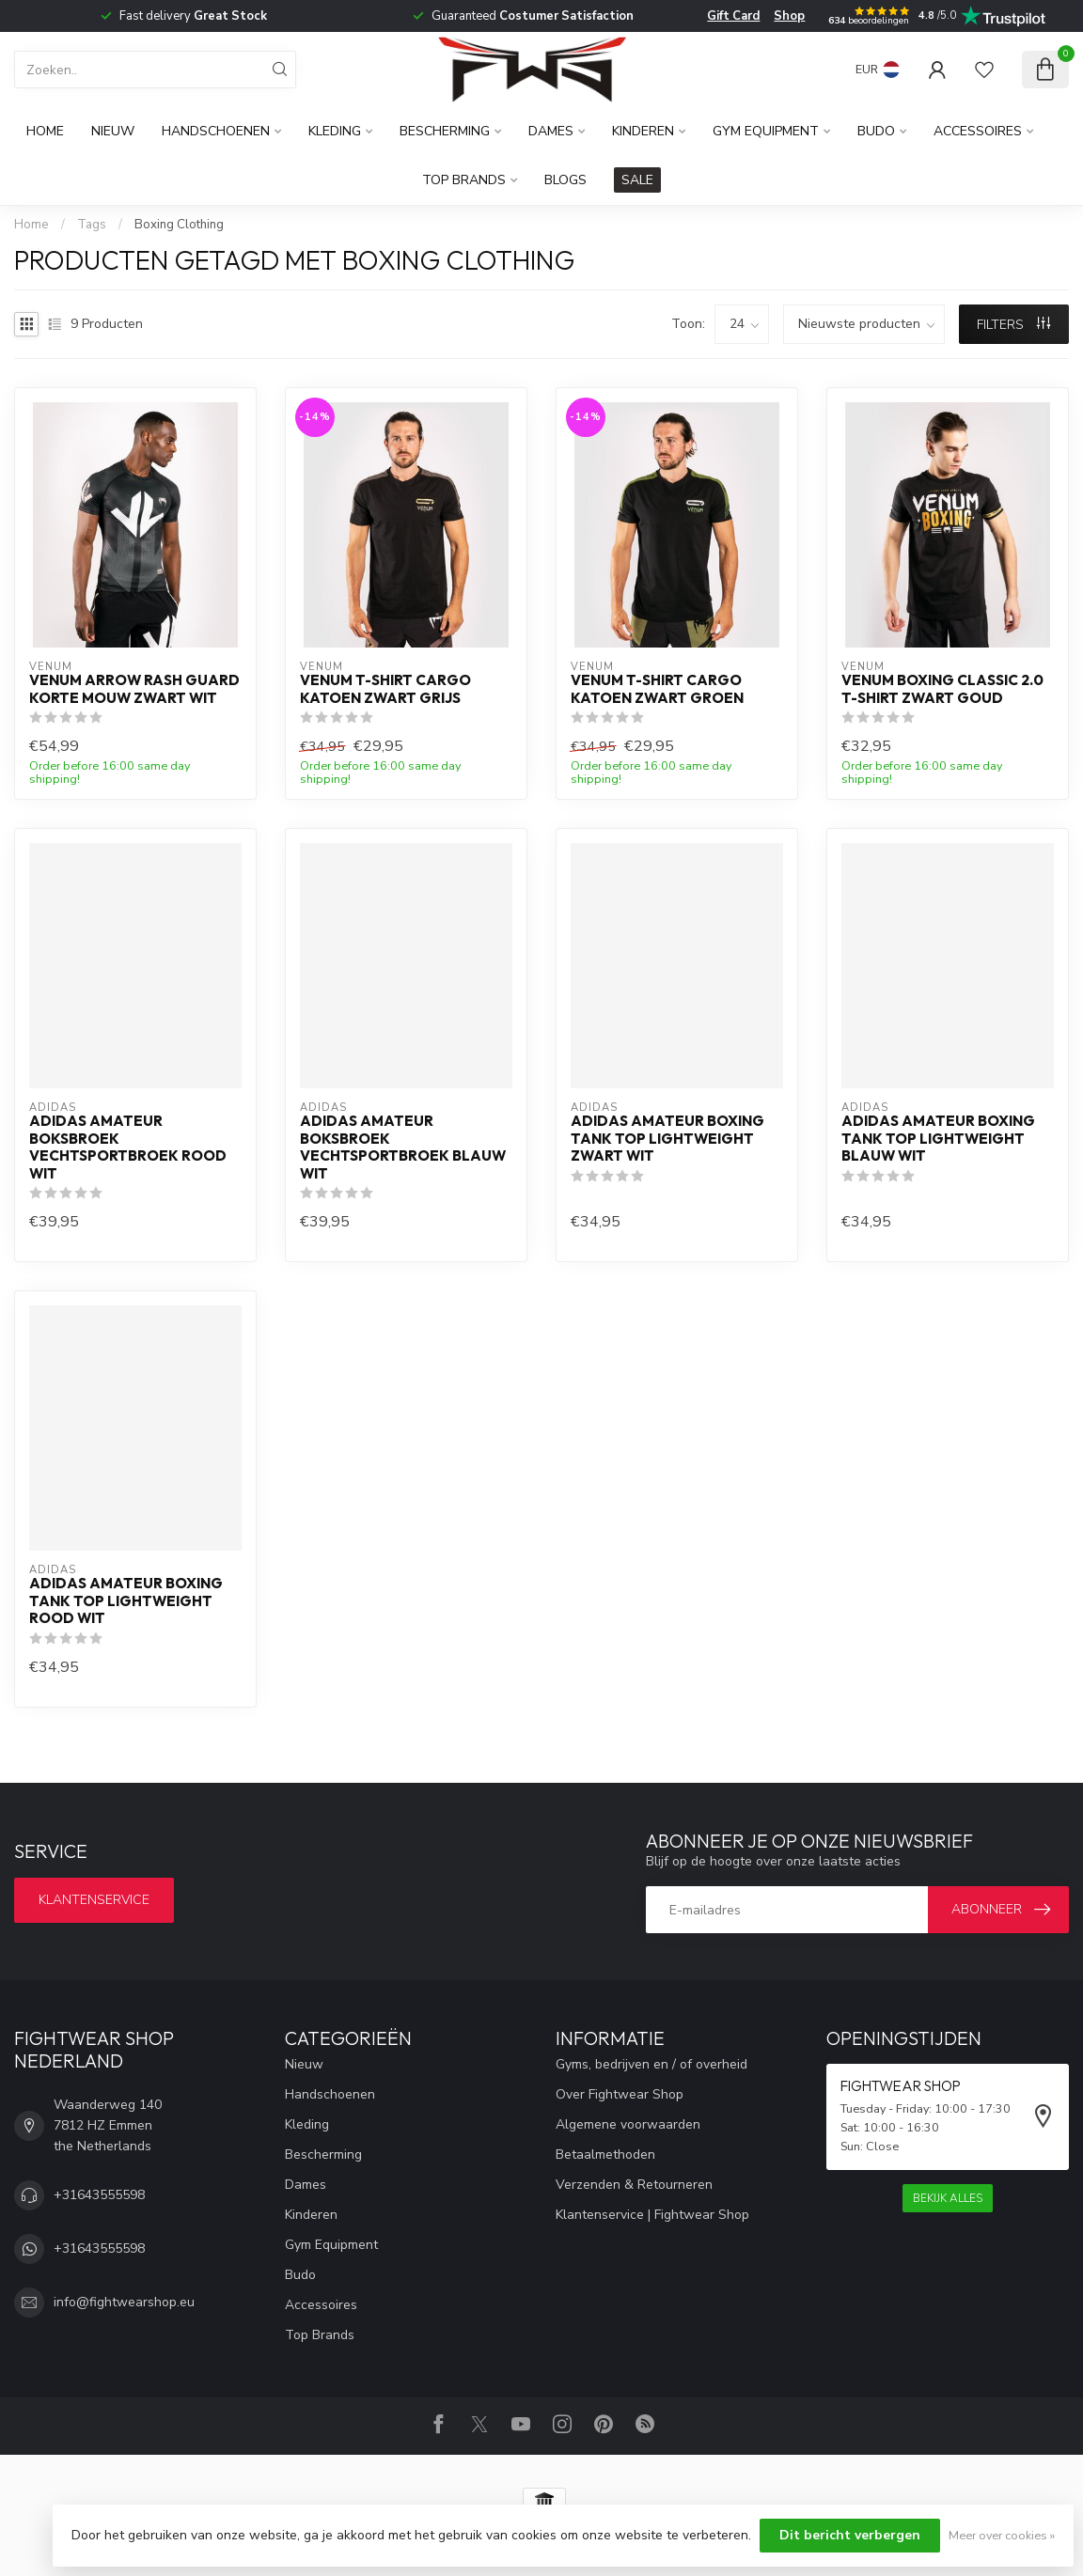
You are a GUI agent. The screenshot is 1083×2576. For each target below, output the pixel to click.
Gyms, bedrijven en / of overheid (651, 2064)
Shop (789, 16)
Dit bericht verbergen (849, 2535)
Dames (550, 131)
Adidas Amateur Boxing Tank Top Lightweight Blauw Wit (938, 1138)
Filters (1013, 325)
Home (45, 131)
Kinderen (643, 131)
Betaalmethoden (605, 2154)
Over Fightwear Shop (619, 2094)
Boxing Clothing (179, 224)
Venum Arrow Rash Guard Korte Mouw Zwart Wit (134, 689)
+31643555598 (99, 2195)
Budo (876, 131)
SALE (637, 180)
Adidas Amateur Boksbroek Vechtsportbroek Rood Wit (128, 1147)
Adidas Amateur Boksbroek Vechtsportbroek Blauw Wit (403, 1147)
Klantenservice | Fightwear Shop (652, 2215)
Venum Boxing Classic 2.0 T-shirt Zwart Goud (942, 689)
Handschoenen (216, 131)
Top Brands (464, 180)
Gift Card (733, 16)
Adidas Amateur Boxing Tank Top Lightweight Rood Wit (126, 1601)
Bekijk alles (947, 2198)
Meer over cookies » (1002, 2535)
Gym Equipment (766, 131)
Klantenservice (94, 1900)
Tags (91, 224)
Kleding (334, 131)
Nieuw (112, 131)
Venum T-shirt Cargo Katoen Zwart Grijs (385, 689)
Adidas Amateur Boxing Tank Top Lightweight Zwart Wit (667, 1138)
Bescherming (445, 131)
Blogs (565, 180)
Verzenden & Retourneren (634, 2185)
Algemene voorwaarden (628, 2124)
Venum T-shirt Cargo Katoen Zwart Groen (657, 689)
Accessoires (978, 131)
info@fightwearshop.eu (124, 2302)
